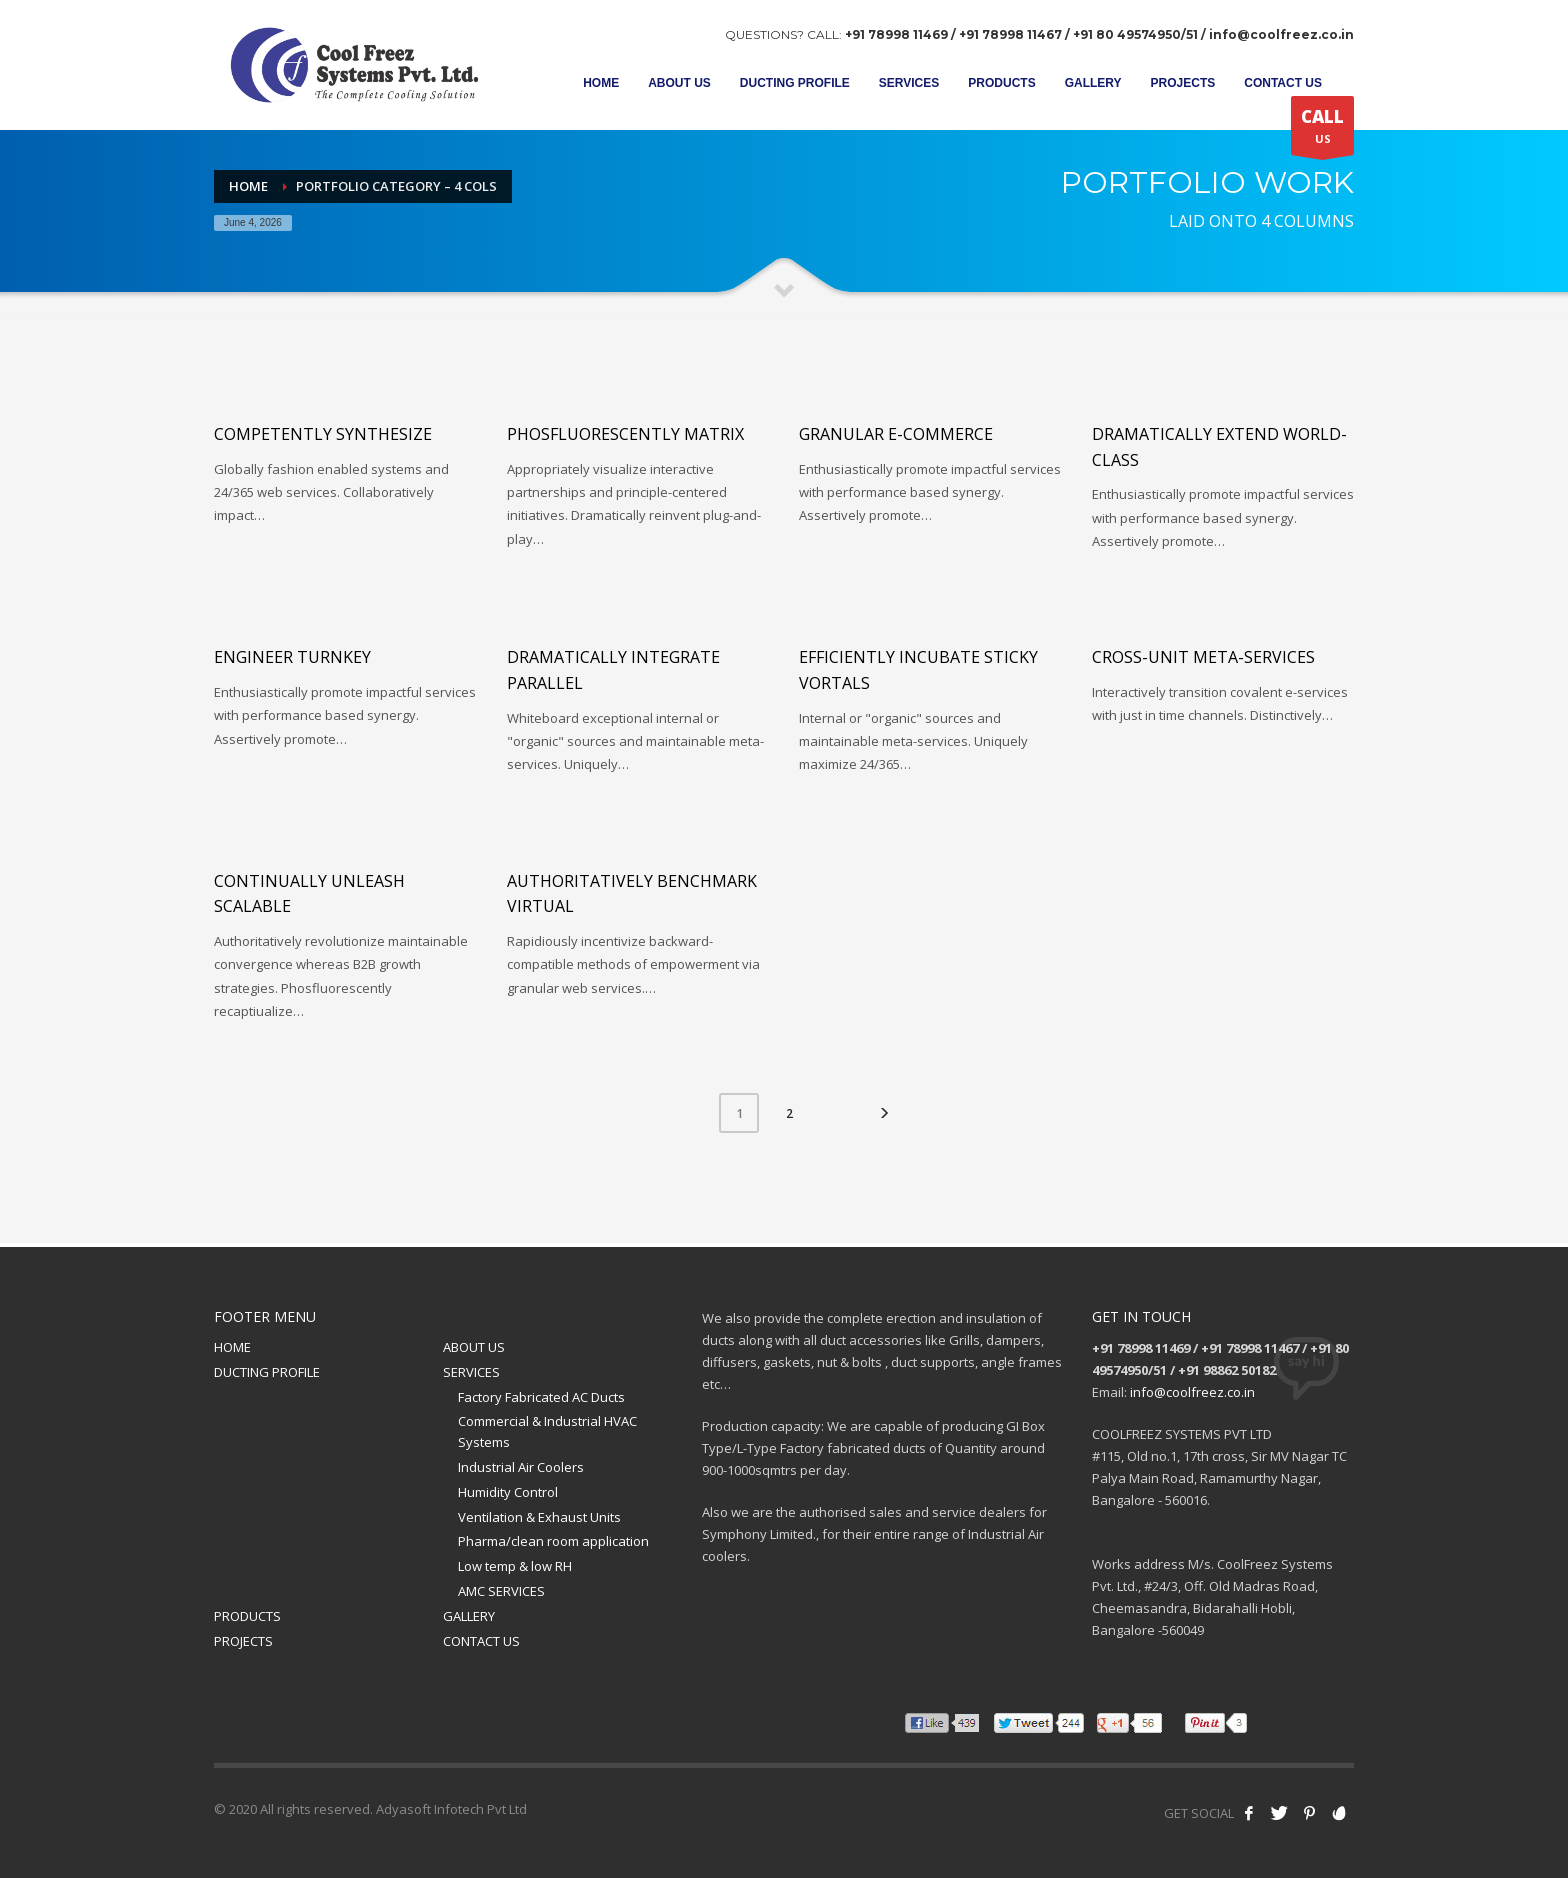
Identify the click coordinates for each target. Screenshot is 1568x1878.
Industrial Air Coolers (521, 1467)
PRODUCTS (247, 1616)
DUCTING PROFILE (267, 1372)
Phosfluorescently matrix (625, 434)
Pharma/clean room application (553, 1541)
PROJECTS (243, 1641)
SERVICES (471, 1372)
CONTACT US (481, 1641)
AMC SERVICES (501, 1591)
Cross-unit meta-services (1203, 657)
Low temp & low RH (515, 1566)
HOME (232, 1347)
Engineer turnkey (292, 657)
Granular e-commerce (896, 434)
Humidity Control (508, 1492)
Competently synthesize (323, 434)
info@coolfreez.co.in (1192, 1392)
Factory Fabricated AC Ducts (541, 1397)
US (1322, 130)
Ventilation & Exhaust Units (539, 1517)
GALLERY (469, 1616)
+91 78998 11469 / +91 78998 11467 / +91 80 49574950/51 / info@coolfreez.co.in (1099, 34)
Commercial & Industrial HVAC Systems (547, 1431)
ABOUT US (474, 1347)
